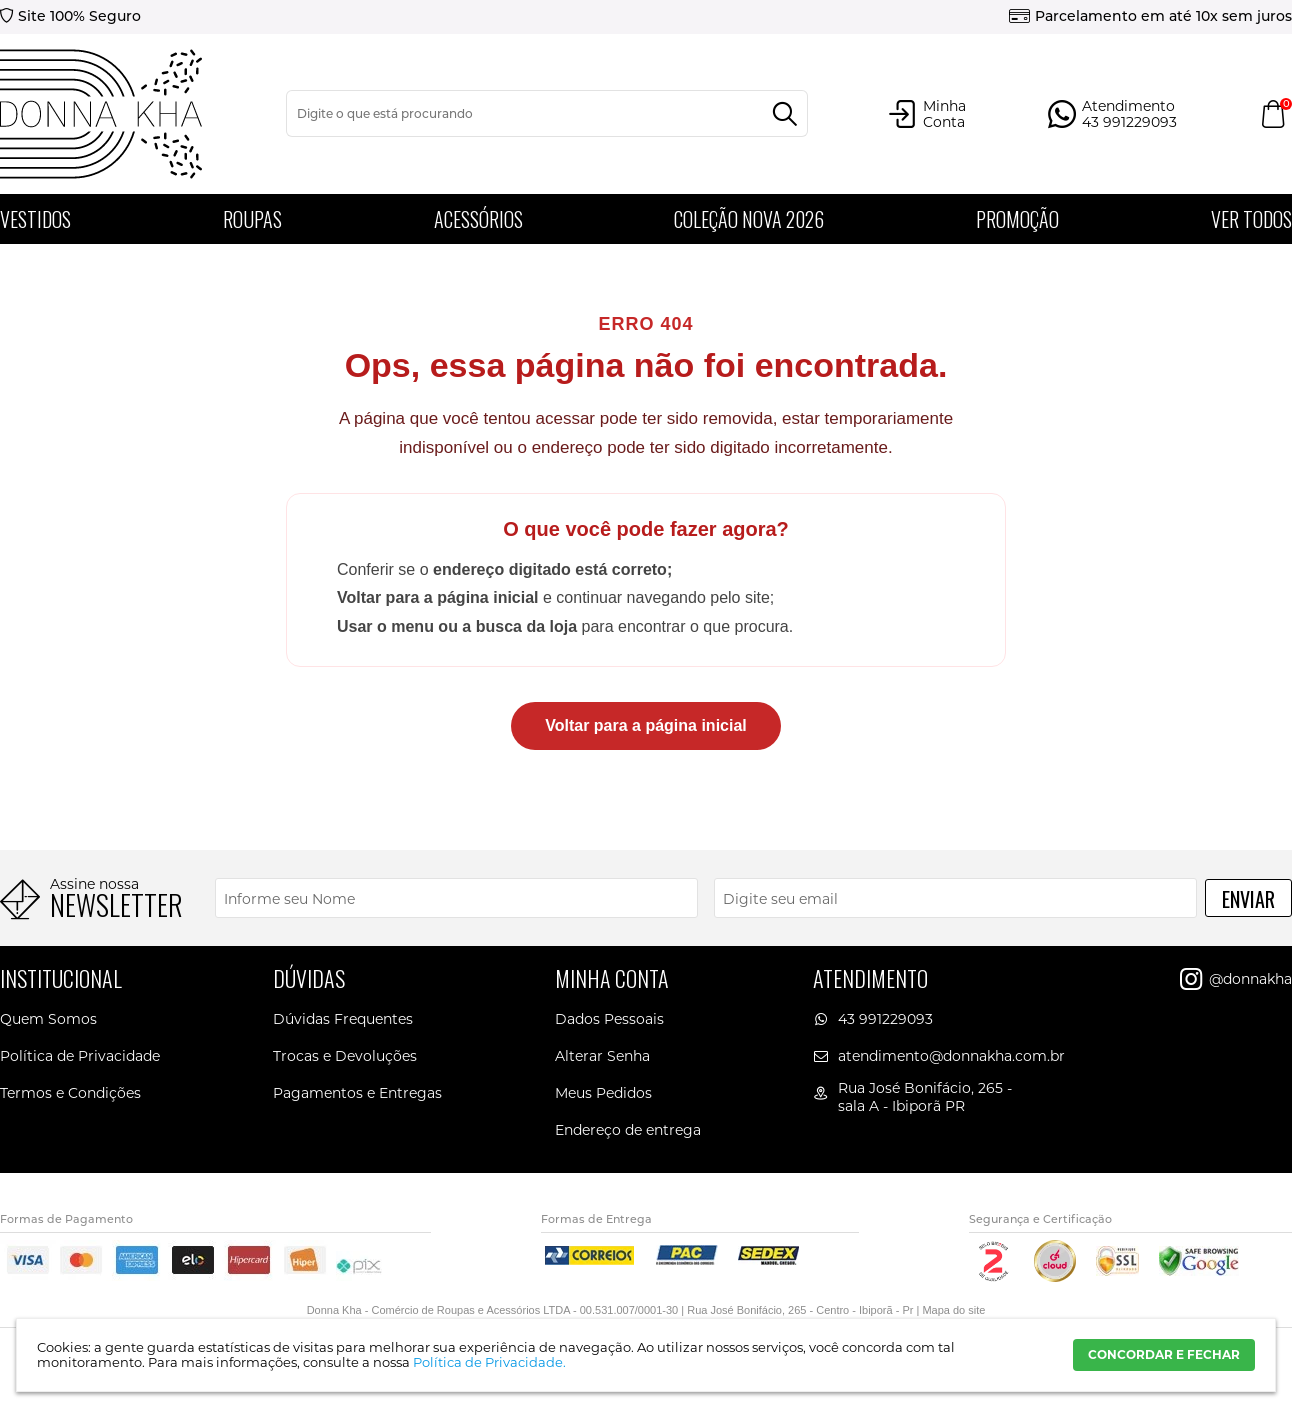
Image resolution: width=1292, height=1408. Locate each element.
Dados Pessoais (609, 1019)
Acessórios (478, 219)
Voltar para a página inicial (646, 725)
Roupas (252, 219)
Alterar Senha (602, 1056)
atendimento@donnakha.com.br (951, 1056)
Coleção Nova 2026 (749, 219)
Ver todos (1251, 219)
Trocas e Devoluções (345, 1056)
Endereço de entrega (628, 1130)
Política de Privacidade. (489, 1362)
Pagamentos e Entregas (357, 1093)
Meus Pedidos (603, 1093)
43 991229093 (885, 1019)
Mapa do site (953, 1310)
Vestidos (35, 219)
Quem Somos (48, 1019)
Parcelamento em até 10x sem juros (1163, 16)
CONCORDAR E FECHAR (1164, 1354)
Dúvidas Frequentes (343, 1019)
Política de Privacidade (80, 1056)
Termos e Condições (70, 1093)
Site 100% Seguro (79, 16)
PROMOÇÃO (1017, 219)
